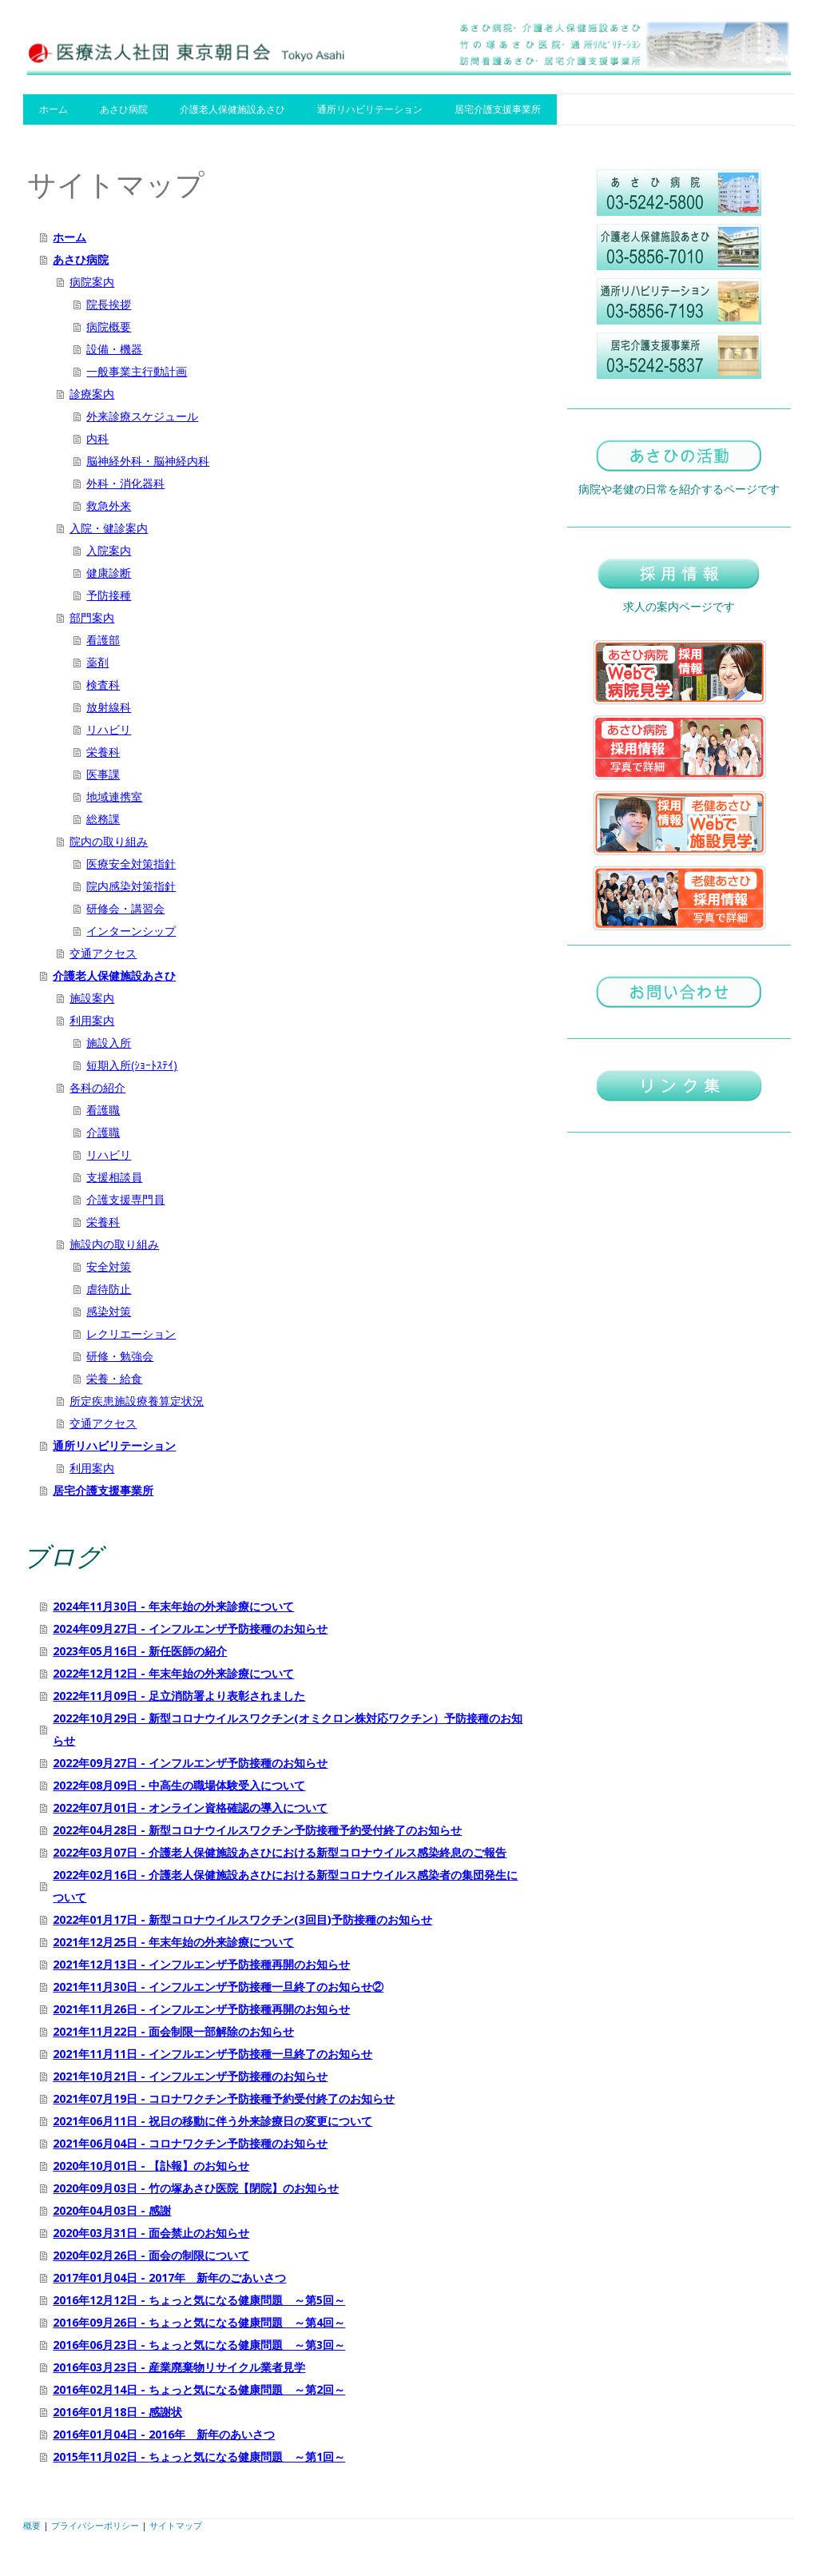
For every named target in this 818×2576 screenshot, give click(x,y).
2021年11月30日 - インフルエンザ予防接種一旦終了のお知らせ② (218, 1986)
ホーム (53, 109)
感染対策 (108, 1311)
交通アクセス (103, 953)
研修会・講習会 (125, 908)
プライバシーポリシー (95, 2525)
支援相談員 (114, 1176)
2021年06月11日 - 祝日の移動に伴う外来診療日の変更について (212, 2120)
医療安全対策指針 (131, 863)
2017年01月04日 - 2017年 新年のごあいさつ (169, 2277)
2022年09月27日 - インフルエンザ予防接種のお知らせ (190, 1762)
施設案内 (91, 997)
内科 (97, 438)
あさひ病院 (124, 109)
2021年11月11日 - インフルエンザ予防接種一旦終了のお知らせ (212, 2053)
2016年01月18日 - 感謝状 (117, 2411)
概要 (32, 2525)
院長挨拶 (108, 304)
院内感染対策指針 (131, 886)
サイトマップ (175, 2525)
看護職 (103, 1109)
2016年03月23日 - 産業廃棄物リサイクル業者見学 (179, 2367)
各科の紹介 (97, 1087)
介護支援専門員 (125, 1199)
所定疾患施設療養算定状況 (136, 1400)
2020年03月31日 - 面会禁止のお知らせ (151, 2232)
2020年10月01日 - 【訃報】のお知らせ (151, 2165)
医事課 (103, 774)
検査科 (103, 684)
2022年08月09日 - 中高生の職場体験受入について (179, 1785)
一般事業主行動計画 (136, 371)
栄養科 (103, 751)
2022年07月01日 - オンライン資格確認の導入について (190, 1807)
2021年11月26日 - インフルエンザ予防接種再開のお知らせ (201, 2009)
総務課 (103, 818)
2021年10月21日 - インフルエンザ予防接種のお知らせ (190, 2076)
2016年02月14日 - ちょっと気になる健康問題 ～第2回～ (199, 2389)
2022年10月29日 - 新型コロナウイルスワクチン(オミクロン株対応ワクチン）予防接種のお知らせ (287, 1729)
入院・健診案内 (108, 528)
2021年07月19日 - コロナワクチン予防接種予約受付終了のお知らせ (224, 2098)
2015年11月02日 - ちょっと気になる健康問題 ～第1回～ (199, 2456)
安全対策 (108, 1266)
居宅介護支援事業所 (498, 109)
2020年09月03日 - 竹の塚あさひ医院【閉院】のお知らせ (196, 2188)
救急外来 (108, 505)
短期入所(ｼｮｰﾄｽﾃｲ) (131, 1065)
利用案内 (91, 1020)
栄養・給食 (114, 1378)
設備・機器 (114, 348)
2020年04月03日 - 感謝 (112, 2210)
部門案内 (91, 617)
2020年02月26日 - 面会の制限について (151, 2255)
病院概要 (108, 326)
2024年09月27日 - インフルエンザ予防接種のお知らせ (190, 1628)
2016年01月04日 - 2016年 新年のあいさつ (164, 2434)
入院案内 (108, 550)
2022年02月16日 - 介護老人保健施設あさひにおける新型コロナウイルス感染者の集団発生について (285, 1886)
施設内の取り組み (114, 1244)
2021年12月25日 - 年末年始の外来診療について (173, 1941)
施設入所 (108, 1042)
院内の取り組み (108, 841)
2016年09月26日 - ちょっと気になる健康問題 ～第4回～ (199, 2322)
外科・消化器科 (125, 483)
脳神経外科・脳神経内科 (147, 460)
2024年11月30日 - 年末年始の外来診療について (173, 1606)
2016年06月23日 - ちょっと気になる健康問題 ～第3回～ (199, 2344)
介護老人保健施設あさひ (232, 109)
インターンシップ (131, 930)
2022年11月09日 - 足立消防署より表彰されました (179, 1695)
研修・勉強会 (119, 1356)
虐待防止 (108, 1288)
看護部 (103, 639)
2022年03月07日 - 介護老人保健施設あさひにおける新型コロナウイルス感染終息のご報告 (279, 1852)
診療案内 (91, 393)
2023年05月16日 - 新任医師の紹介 (140, 1650)
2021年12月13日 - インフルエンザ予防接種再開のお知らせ (201, 1964)
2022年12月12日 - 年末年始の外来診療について (173, 1673)
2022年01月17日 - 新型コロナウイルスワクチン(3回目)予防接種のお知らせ (242, 1919)
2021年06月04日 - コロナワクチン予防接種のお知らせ (190, 2143)
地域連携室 (114, 796)
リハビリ (108, 729)
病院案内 (91, 281)
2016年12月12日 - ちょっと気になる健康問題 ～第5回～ (199, 2299)
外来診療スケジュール (142, 416)
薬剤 (97, 662)
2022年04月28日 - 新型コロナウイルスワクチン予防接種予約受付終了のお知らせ (257, 1829)
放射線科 (108, 707)
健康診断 (108, 572)
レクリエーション (131, 1333)
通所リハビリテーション (370, 109)
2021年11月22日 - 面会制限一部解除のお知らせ (173, 2031)
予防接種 (108, 595)
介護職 (103, 1132)
